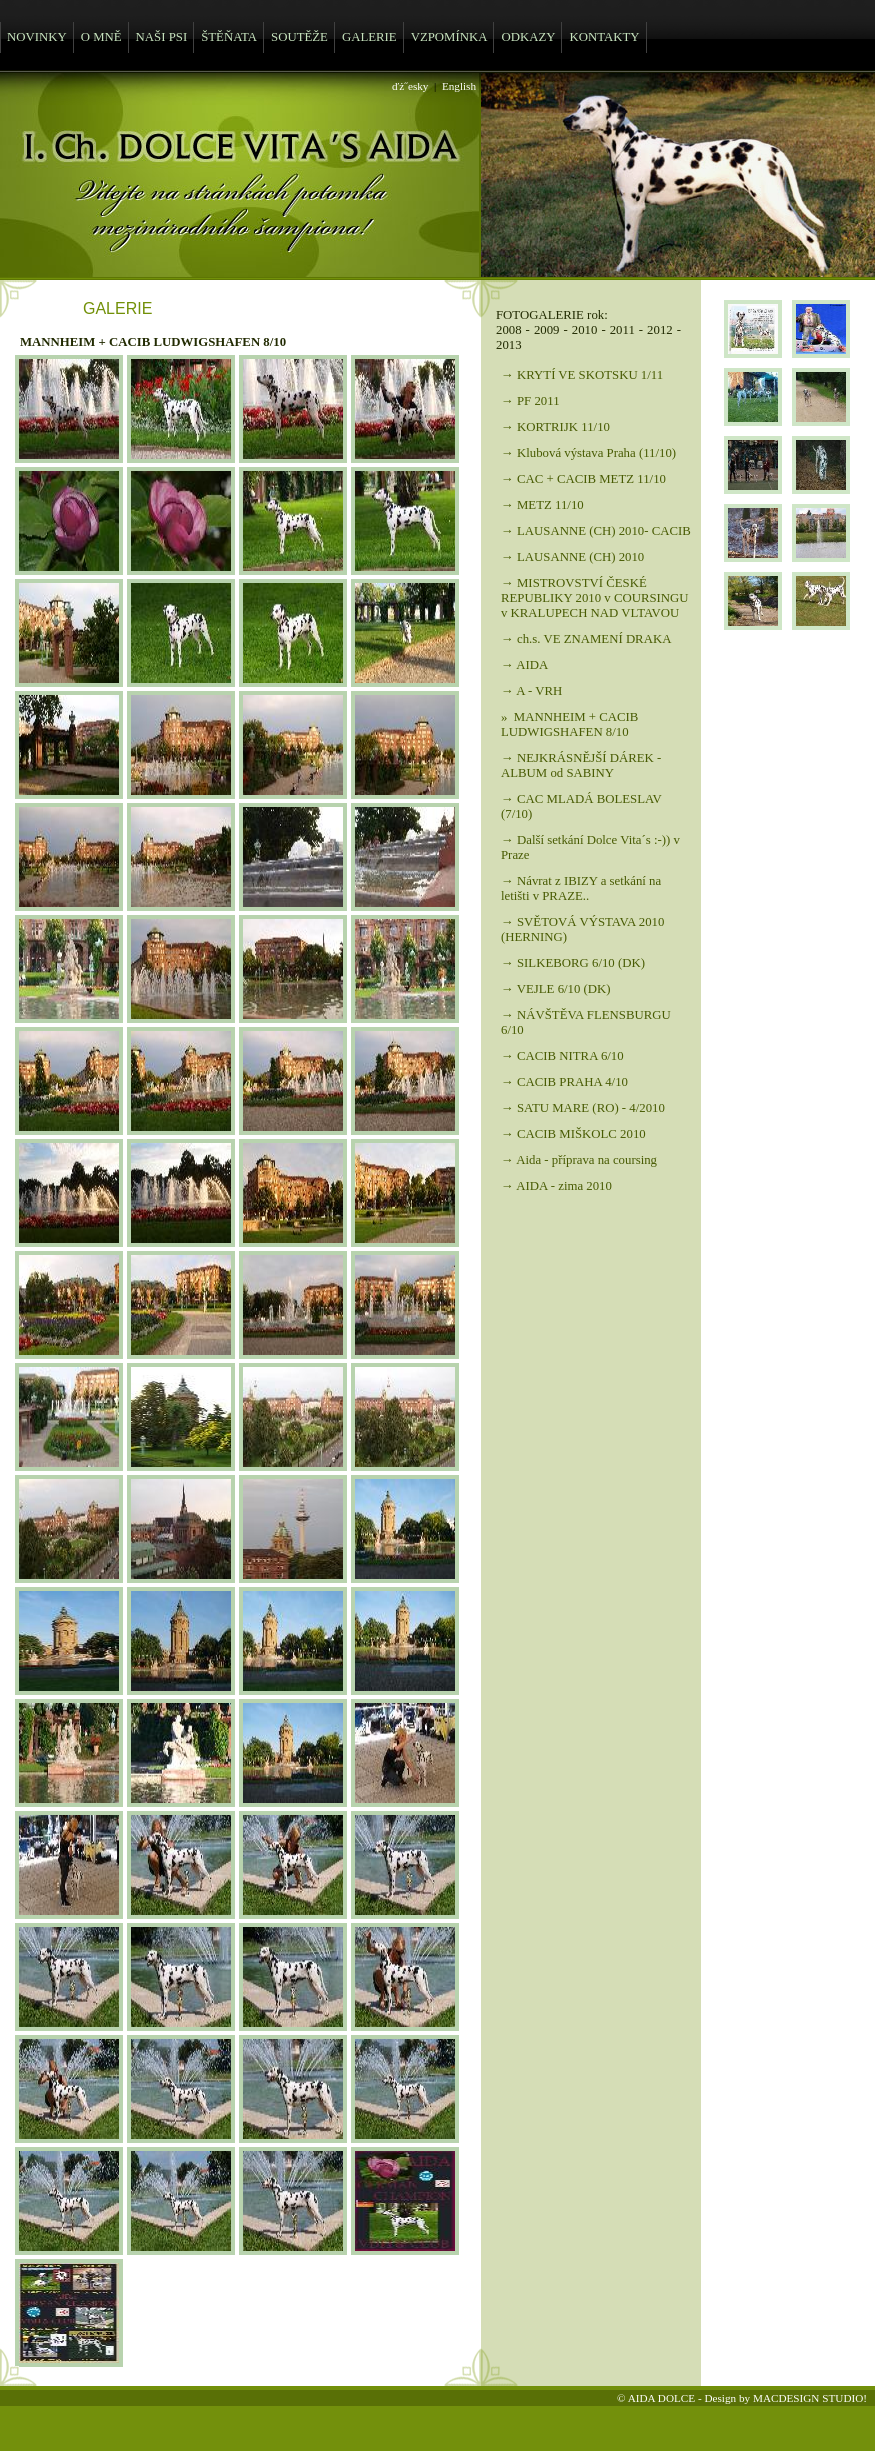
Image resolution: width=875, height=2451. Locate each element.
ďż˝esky (410, 86)
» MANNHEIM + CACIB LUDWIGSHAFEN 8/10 (569, 724)
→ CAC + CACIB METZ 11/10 (583, 479)
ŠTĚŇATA (229, 37)
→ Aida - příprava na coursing (579, 1160)
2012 (660, 330)
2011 (622, 330)
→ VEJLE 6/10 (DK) (556, 989)
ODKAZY (528, 37)
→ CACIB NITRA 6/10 (562, 1056)
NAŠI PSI (162, 37)
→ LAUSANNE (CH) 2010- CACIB (596, 531)
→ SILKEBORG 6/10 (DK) (573, 963)
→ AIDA (524, 665)
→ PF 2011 (530, 401)
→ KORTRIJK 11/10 (555, 427)
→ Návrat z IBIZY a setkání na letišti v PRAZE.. (581, 888)
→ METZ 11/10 (542, 505)
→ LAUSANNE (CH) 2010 (572, 557)
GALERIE (369, 37)
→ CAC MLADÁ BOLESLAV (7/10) (581, 806)
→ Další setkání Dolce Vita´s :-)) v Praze (590, 847)
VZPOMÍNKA (449, 37)
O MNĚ (101, 37)
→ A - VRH (531, 691)
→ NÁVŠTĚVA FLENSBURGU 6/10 (586, 1022)
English (459, 86)
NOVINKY (37, 37)
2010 (585, 330)
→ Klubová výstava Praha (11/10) (588, 453)
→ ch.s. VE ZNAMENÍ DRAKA (586, 639)
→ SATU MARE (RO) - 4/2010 (583, 1108)
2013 (509, 345)
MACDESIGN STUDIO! (810, 2398)
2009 (547, 330)
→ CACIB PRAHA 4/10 (564, 1082)
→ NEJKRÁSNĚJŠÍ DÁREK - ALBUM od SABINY (581, 765)
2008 (509, 330)
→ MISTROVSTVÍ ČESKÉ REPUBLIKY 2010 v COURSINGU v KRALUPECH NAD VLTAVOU (595, 598)
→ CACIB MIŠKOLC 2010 (573, 1134)
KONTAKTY (604, 37)
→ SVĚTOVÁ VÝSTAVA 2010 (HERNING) (582, 929)
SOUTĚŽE (299, 37)
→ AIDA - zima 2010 (556, 1186)
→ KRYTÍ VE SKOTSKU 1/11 (582, 375)
